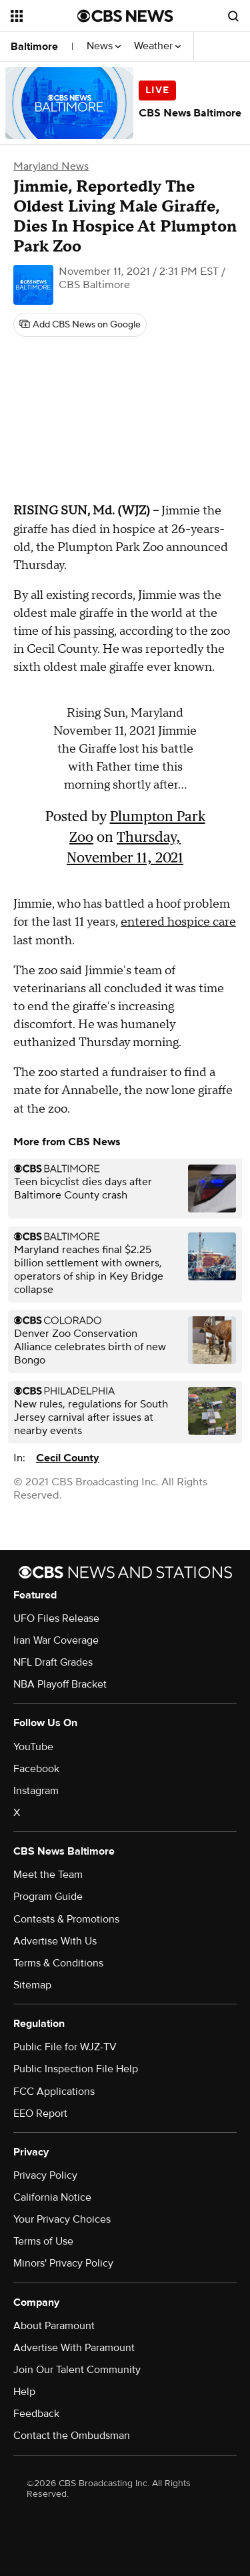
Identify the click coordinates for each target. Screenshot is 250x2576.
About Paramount (54, 2325)
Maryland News (51, 166)
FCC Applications (54, 2091)
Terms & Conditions (58, 1963)
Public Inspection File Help (75, 2069)
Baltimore (34, 46)
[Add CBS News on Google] (80, 325)
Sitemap (32, 1985)
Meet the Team (48, 1874)
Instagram (36, 1790)
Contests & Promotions (66, 1919)
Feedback (36, 2413)
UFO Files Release (56, 1618)
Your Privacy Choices (62, 2219)
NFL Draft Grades (53, 1662)
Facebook (36, 1768)
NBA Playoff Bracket (60, 1684)
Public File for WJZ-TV (65, 2047)
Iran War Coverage (56, 1640)
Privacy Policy (45, 2175)
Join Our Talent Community (77, 2369)
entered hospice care (178, 922)
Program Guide (48, 1896)
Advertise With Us (55, 1941)
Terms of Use (43, 2241)
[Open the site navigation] (44, 16)
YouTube (33, 1747)
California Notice (52, 2197)
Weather (157, 46)
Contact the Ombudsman (71, 2435)
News (104, 46)
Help (24, 2391)
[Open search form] (233, 16)
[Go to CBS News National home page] (125, 16)
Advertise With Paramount (74, 2347)
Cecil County (67, 1458)
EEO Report (40, 2113)
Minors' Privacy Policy (63, 2263)
